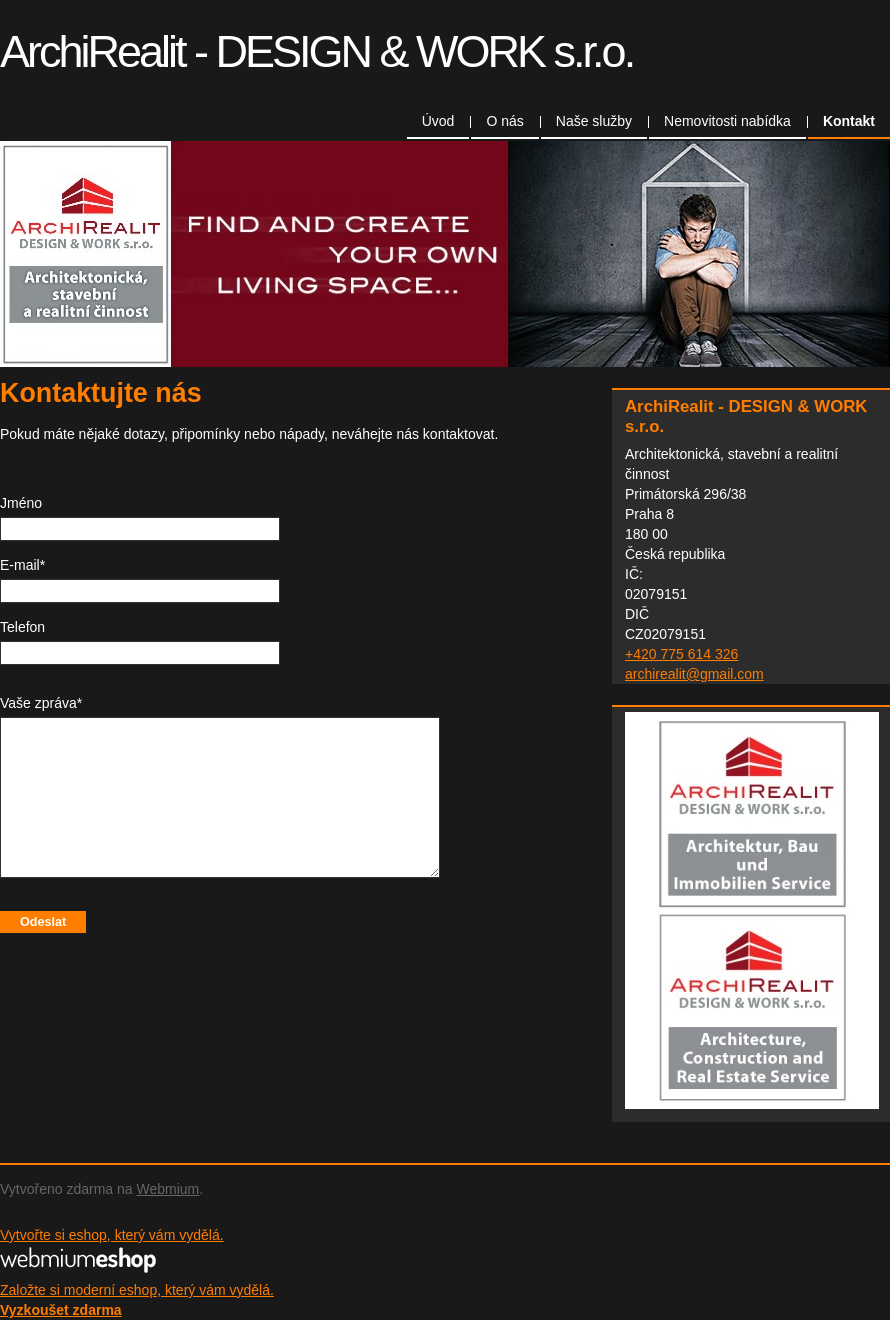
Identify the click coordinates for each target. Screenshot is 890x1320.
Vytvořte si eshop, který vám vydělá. (112, 1235)
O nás (504, 121)
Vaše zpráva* (41, 703)
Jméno (21, 503)
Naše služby (594, 121)
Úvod (438, 121)
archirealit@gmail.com (694, 674)
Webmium (167, 1189)
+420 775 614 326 (681, 654)
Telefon (22, 627)
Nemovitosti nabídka (727, 121)
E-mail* (22, 565)
